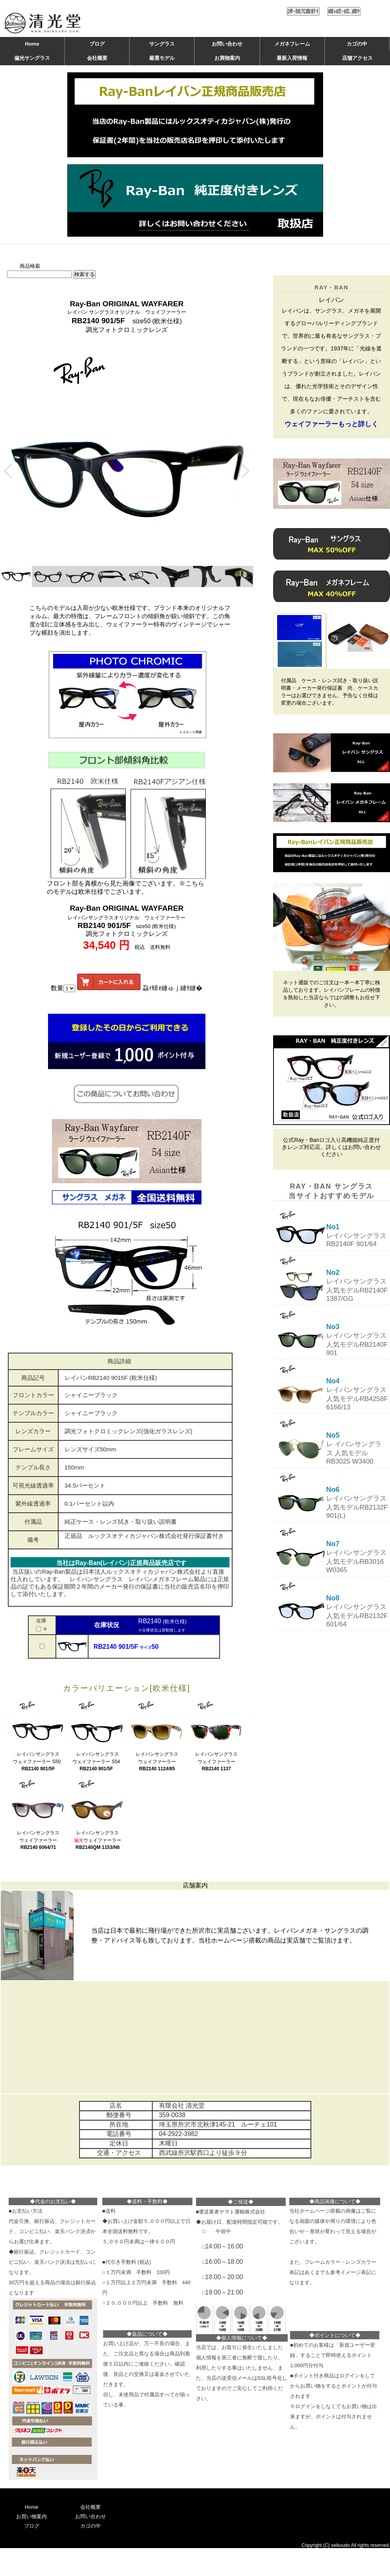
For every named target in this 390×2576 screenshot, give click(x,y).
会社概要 (97, 58)
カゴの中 (357, 44)
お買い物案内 (31, 2516)
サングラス (162, 44)
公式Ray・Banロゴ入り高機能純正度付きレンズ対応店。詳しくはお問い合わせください (331, 1147)
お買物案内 (227, 58)
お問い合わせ (227, 44)
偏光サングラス (32, 58)
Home (32, 44)
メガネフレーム (292, 44)
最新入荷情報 (292, 58)
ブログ (97, 44)
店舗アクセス (357, 58)
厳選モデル (162, 58)
